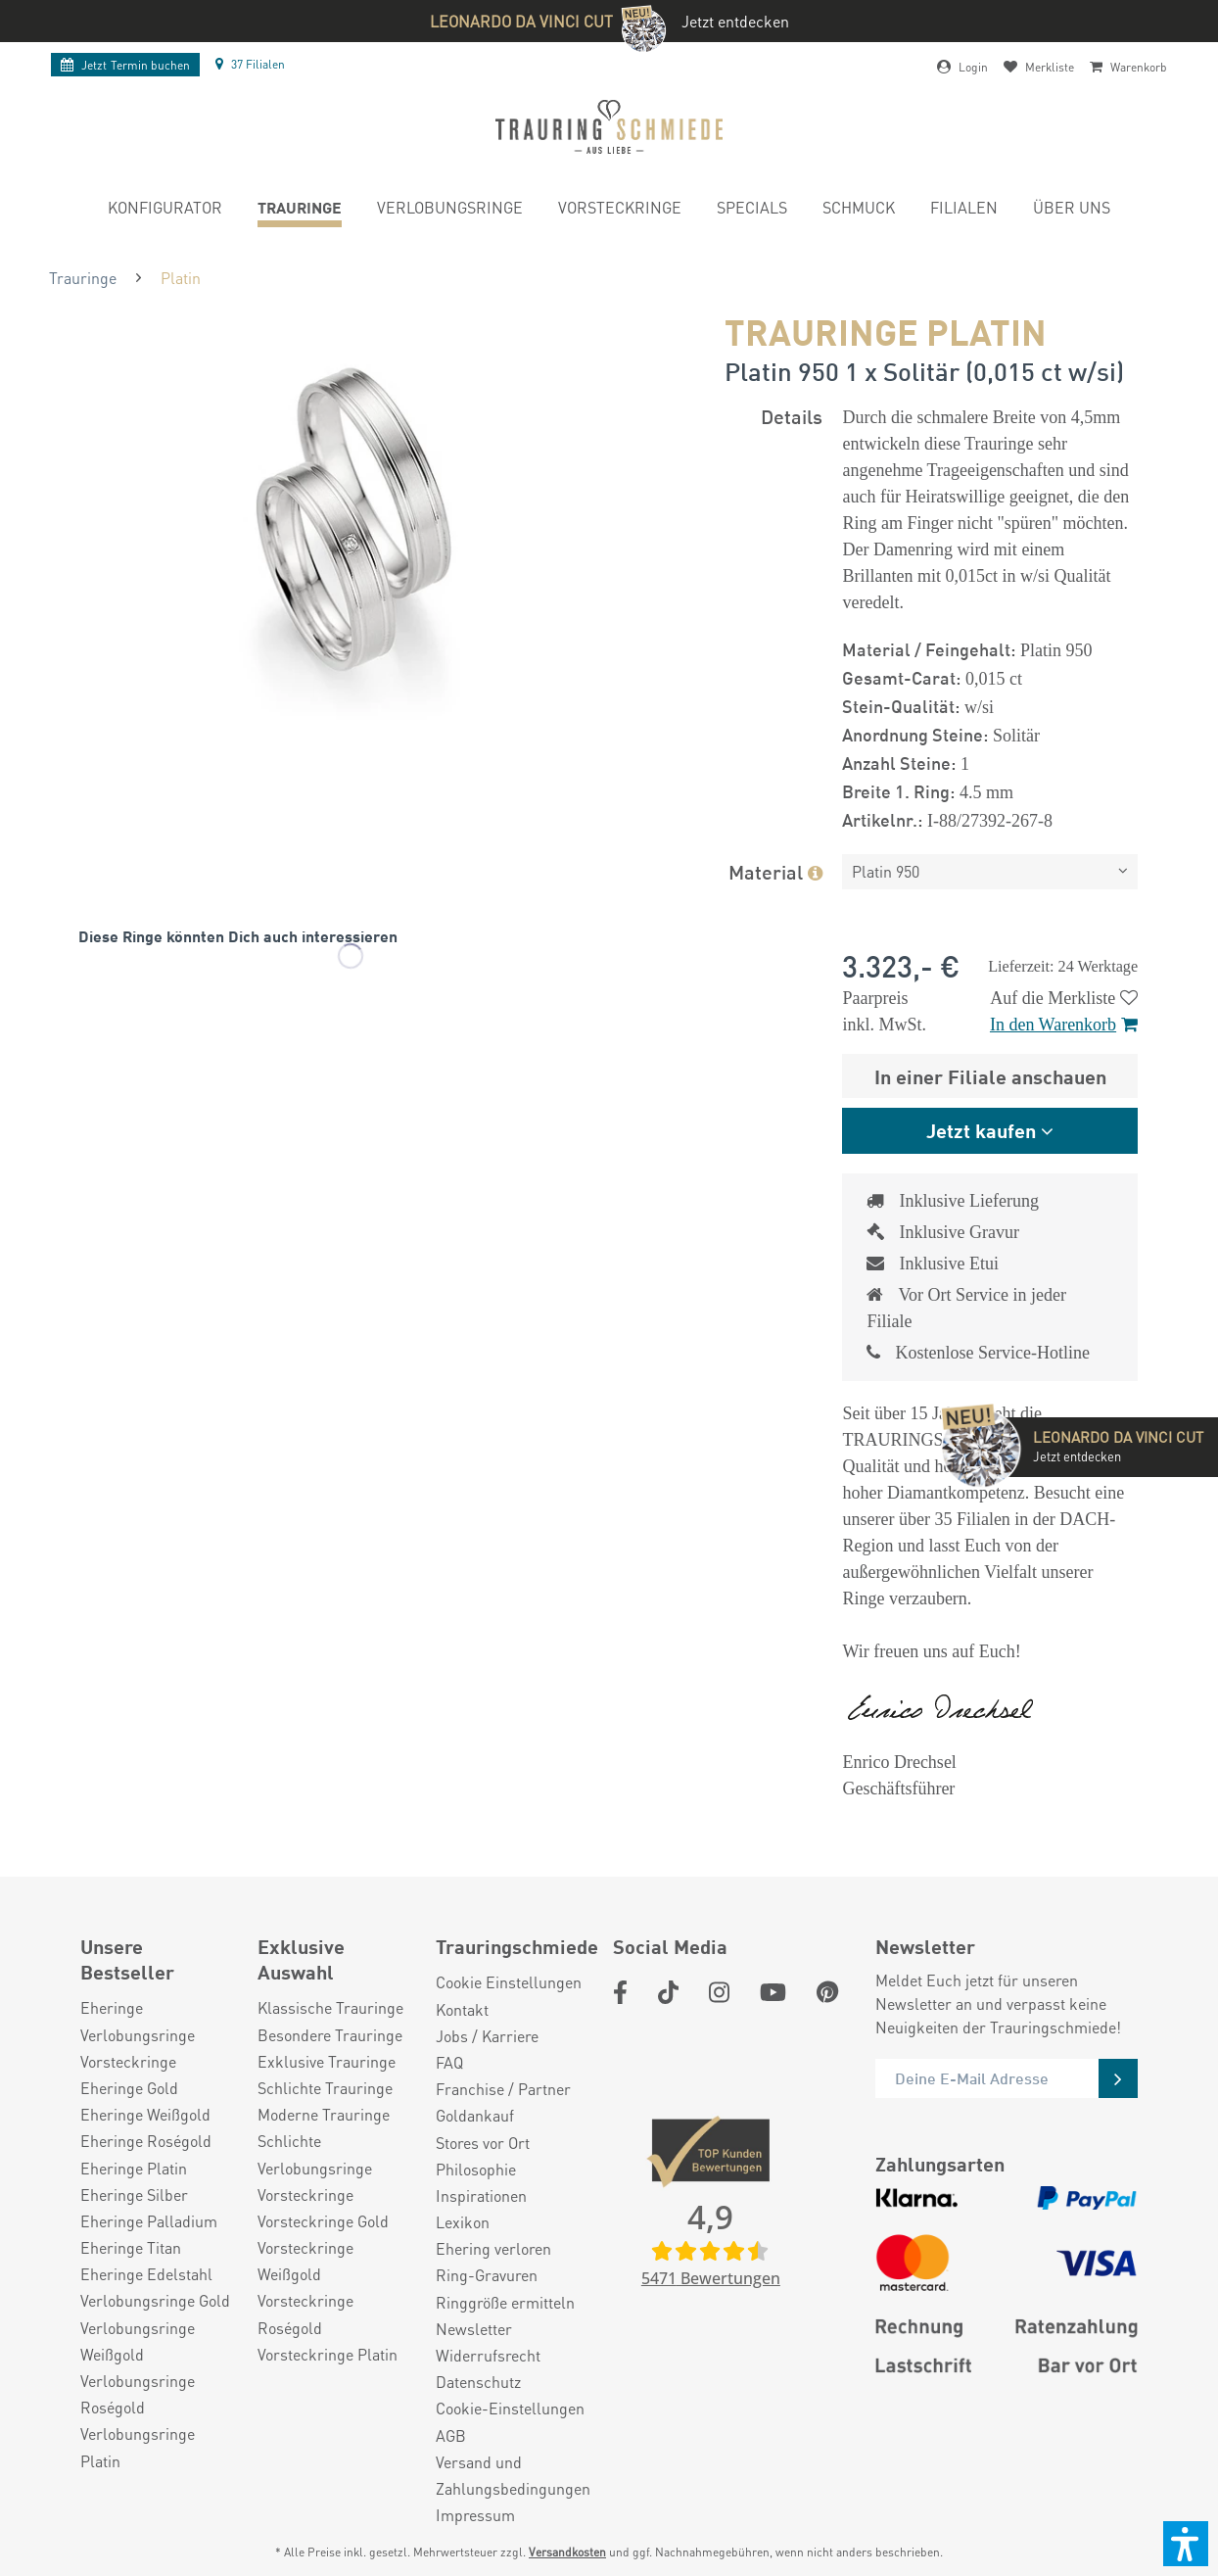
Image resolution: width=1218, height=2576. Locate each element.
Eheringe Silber (134, 2194)
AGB (451, 2435)
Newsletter (474, 2328)
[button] (1185, 2543)
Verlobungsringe (137, 2035)
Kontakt (462, 2009)
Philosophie (476, 2169)
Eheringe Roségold (145, 2140)
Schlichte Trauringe (325, 2087)
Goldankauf (475, 2115)
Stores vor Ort (483, 2142)
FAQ (449, 2062)
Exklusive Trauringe (327, 2061)
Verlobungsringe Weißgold (137, 2340)
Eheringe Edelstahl (146, 2274)
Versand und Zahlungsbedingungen (513, 2475)
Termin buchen (125, 65)
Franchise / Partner (503, 2088)
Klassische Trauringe (330, 2007)
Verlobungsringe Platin (137, 2446)
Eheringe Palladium (148, 2221)
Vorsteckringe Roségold (305, 2313)
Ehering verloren (493, 2248)
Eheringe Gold (129, 2087)
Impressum (475, 2514)
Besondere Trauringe (330, 2035)
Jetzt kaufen (981, 1130)
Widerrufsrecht (488, 2355)
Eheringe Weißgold (145, 2114)
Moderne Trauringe (324, 2114)
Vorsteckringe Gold (323, 2221)
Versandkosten (567, 2552)
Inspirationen (481, 2195)
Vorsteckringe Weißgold (305, 2260)
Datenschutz (478, 2381)
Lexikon (463, 2222)
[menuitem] (165, 210)
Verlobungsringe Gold (155, 2300)
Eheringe (111, 2007)
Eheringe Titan (130, 2247)
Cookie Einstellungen (509, 1982)
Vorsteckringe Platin (328, 2354)
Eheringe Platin (133, 2168)
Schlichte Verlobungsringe (315, 2153)
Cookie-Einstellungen (510, 2408)
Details (791, 416)
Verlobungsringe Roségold (137, 2393)
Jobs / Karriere (487, 2036)
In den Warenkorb (1064, 1024)
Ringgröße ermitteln (505, 2302)
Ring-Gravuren (487, 2275)
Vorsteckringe (128, 2061)
